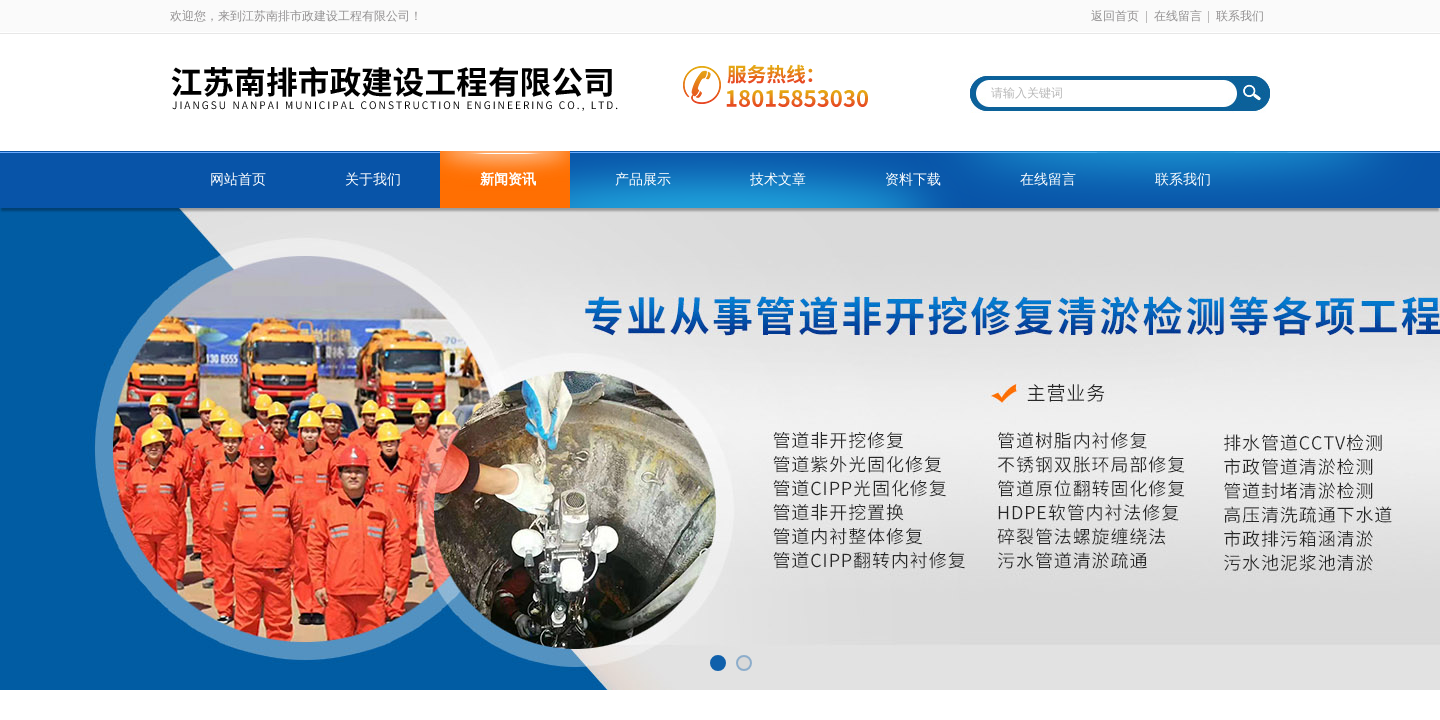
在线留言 (1178, 16)
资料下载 (913, 179)
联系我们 (1240, 16)
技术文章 (778, 179)
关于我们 (373, 179)
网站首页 (238, 179)
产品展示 (643, 179)
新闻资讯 (508, 179)
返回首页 (1115, 16)
